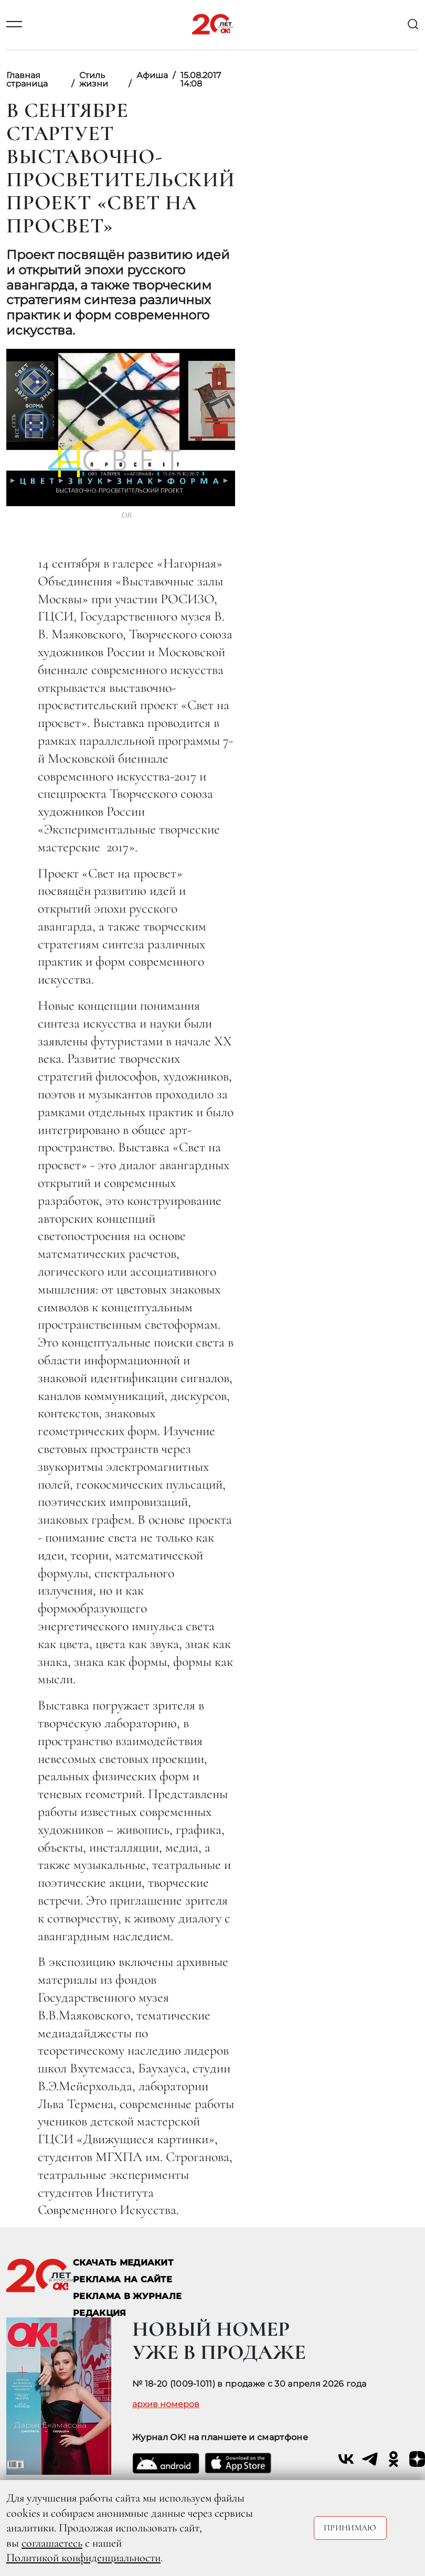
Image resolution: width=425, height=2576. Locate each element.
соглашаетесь (52, 2543)
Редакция (99, 2313)
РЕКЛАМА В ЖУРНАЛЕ (127, 2296)
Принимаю (350, 2527)
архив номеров (165, 2404)
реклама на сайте (122, 2279)
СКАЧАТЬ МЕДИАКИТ (123, 2263)
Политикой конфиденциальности (83, 2557)
